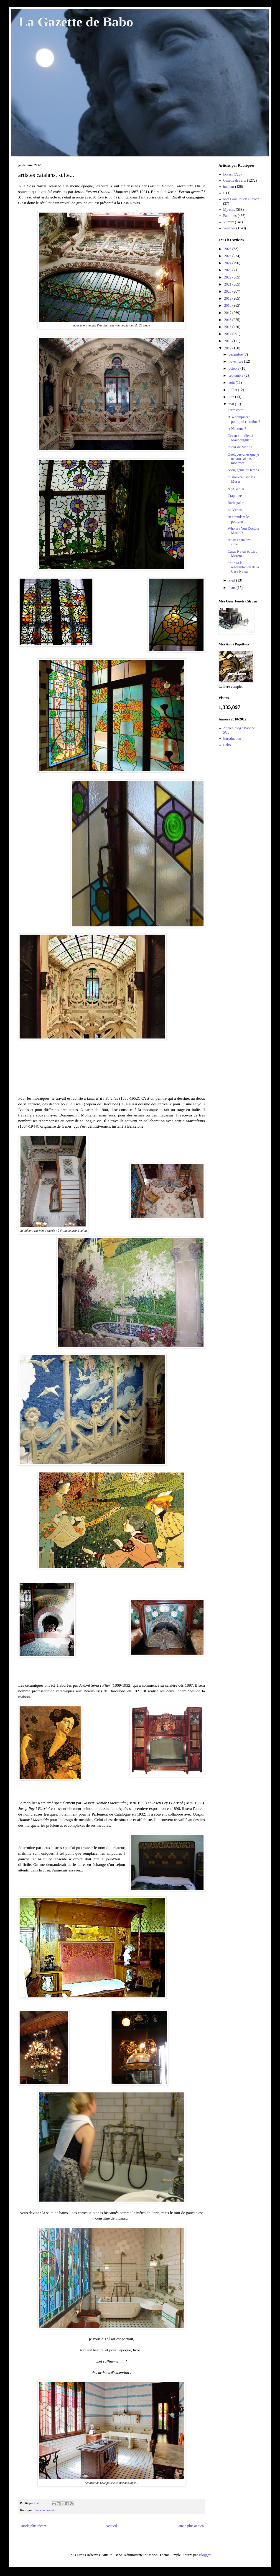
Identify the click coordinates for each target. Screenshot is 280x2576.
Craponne (235, 496)
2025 (228, 256)
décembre (236, 354)
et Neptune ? (237, 429)
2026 (228, 249)
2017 (228, 313)
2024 (228, 263)
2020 (228, 291)
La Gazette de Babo (75, 21)
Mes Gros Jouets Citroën (241, 199)
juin (232, 397)
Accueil (111, 2526)
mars (233, 587)
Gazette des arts (45, 2510)
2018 (228, 305)
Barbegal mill (238, 503)
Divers (228, 174)
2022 (228, 277)
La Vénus (235, 510)
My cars (229, 209)
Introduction (232, 738)
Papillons (230, 216)
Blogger (204, 2555)
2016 (228, 320)
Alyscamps (236, 489)
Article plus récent (32, 2526)
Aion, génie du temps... (245, 470)
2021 (228, 284)
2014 (228, 334)
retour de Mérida (240, 447)
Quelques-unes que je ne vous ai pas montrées (243, 458)
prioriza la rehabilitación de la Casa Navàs (243, 567)
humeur (228, 186)
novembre (236, 361)
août (232, 382)
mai (232, 404)
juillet (233, 390)
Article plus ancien (190, 2526)
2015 (228, 327)
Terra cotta (235, 410)
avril (232, 580)
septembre (236, 375)
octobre (234, 368)
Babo (227, 745)
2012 (228, 348)
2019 (228, 298)
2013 (228, 341)
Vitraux (228, 222)
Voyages (229, 228)
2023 (228, 270)
